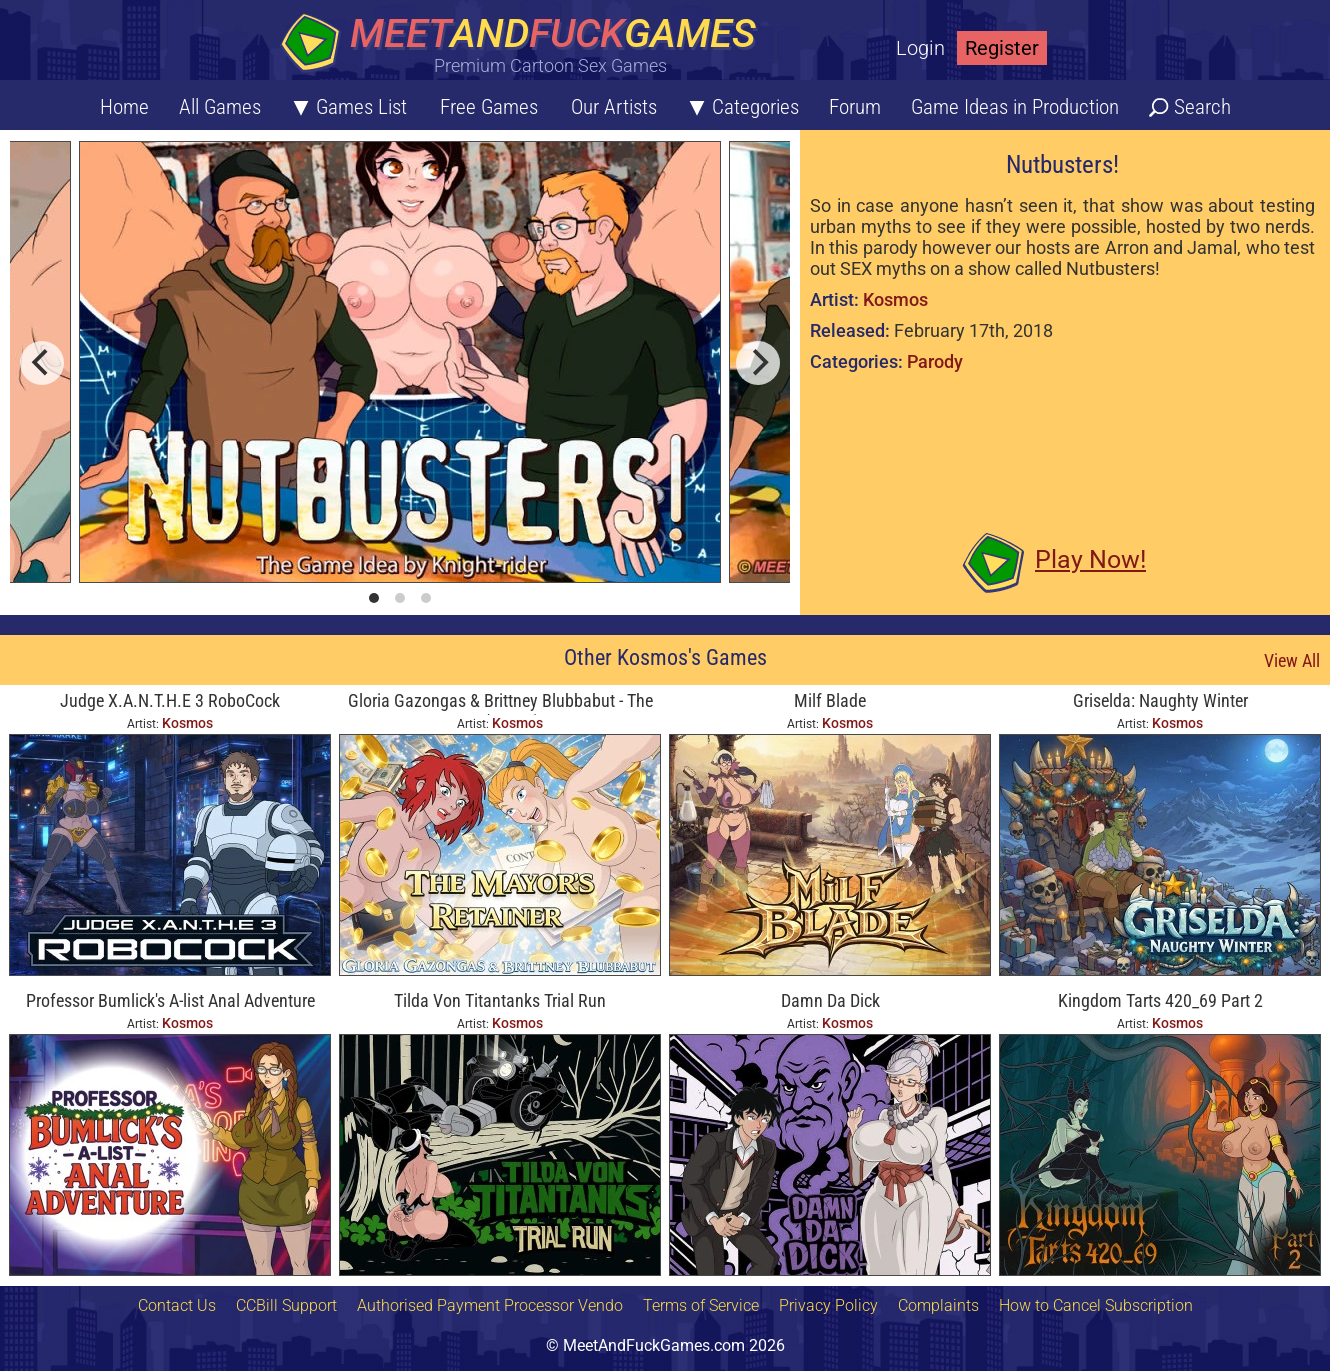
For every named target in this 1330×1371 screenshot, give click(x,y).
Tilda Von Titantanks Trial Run (500, 1000)
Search (1202, 107)
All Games (220, 107)
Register (1002, 48)
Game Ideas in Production (1015, 107)
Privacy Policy (828, 1305)
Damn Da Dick (830, 1000)
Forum (855, 107)
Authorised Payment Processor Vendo (490, 1305)
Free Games (489, 107)
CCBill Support (286, 1305)
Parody (935, 361)
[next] (758, 363)
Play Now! (1090, 559)
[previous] (42, 363)
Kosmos (895, 299)
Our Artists (614, 107)
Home (124, 107)
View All (1292, 660)
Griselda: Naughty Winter (1160, 700)
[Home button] (525, 44)
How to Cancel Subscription (1096, 1305)
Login (920, 48)
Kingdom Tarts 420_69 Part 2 (1160, 1000)
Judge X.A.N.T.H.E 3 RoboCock (170, 700)
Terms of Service (701, 1305)
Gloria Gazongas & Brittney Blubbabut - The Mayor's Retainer (500, 702)
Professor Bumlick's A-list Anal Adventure (170, 1000)
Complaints (938, 1305)
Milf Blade (830, 700)
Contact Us (177, 1305)
